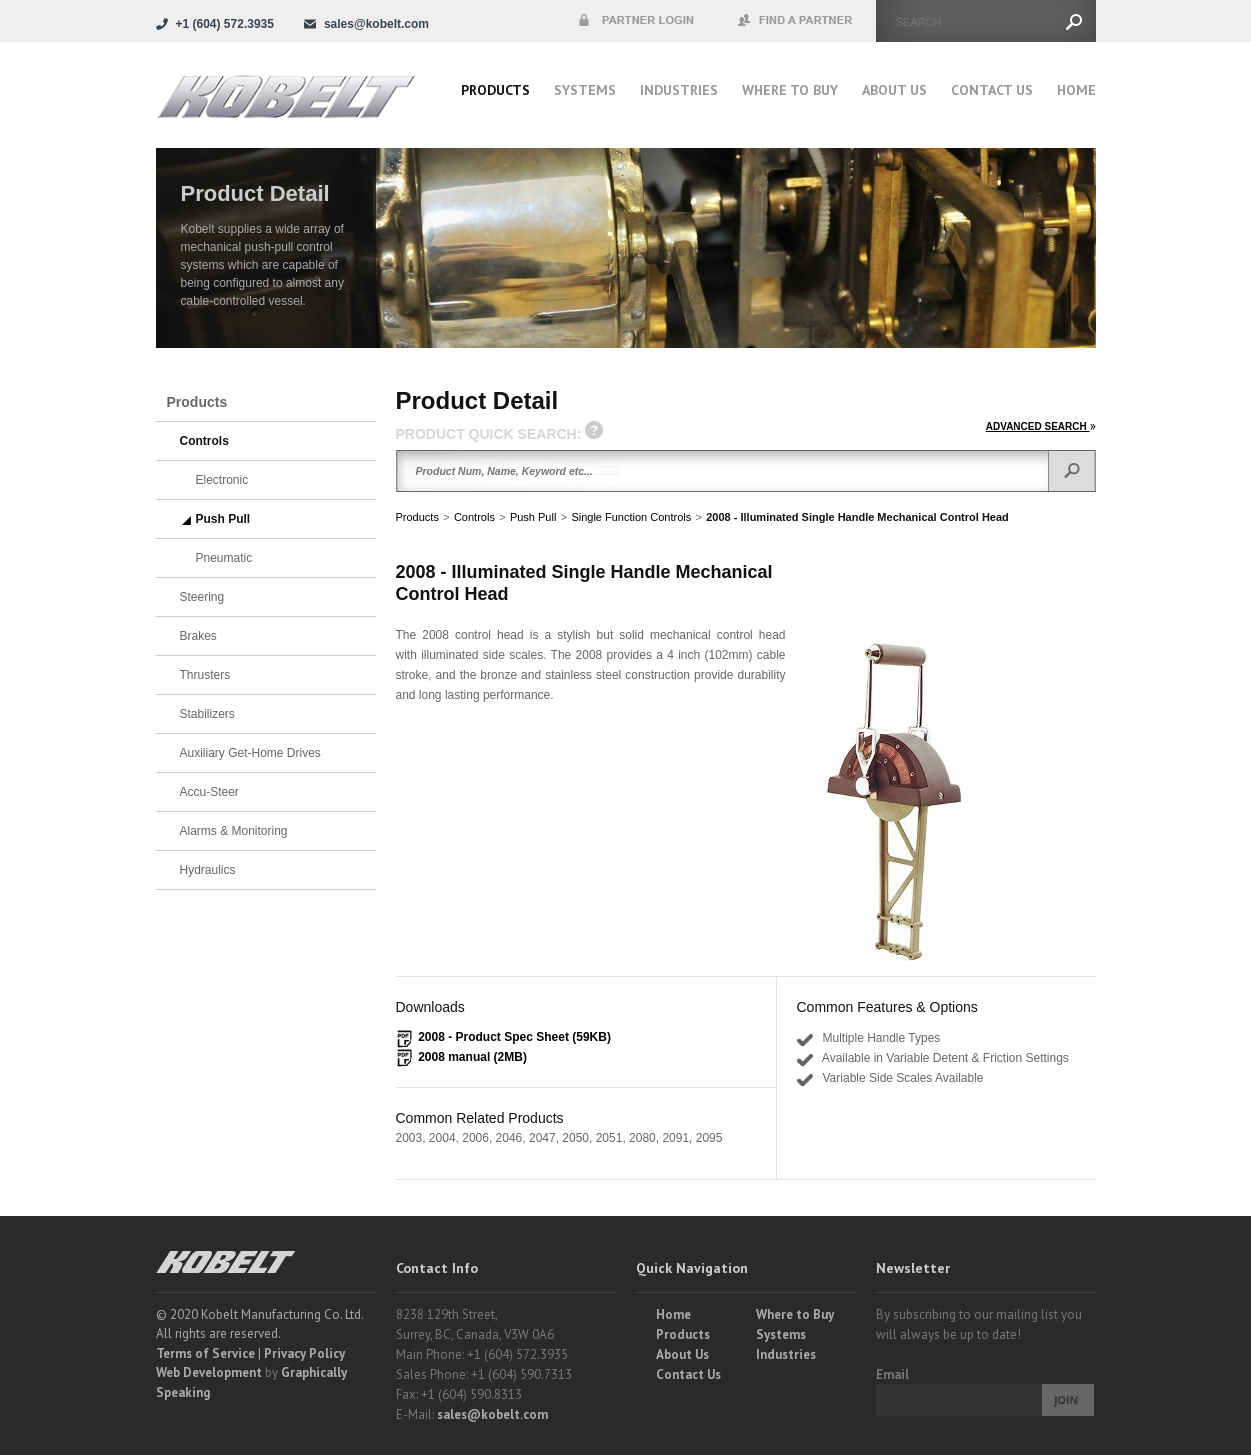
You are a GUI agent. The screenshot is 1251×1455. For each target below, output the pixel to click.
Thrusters (205, 675)
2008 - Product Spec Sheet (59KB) (514, 1037)
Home (1076, 90)
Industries (679, 90)
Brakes (198, 636)
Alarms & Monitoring (234, 831)
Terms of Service (205, 1353)
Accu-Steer (209, 792)
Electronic (222, 480)
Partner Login (636, 21)
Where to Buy (795, 1314)
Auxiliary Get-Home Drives (250, 753)
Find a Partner (796, 21)
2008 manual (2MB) (472, 1057)
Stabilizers (207, 714)
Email (892, 1374)
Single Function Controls (631, 517)
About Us (894, 90)
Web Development (209, 1372)
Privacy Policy (304, 1353)
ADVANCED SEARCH (1041, 426)
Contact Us (992, 90)
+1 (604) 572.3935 (225, 24)
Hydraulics (208, 870)
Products (495, 90)
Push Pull (533, 517)
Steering (202, 597)
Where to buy (790, 90)
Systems (585, 90)
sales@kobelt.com (492, 1414)
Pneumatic (224, 558)
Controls (474, 517)
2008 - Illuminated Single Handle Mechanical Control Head (857, 517)
